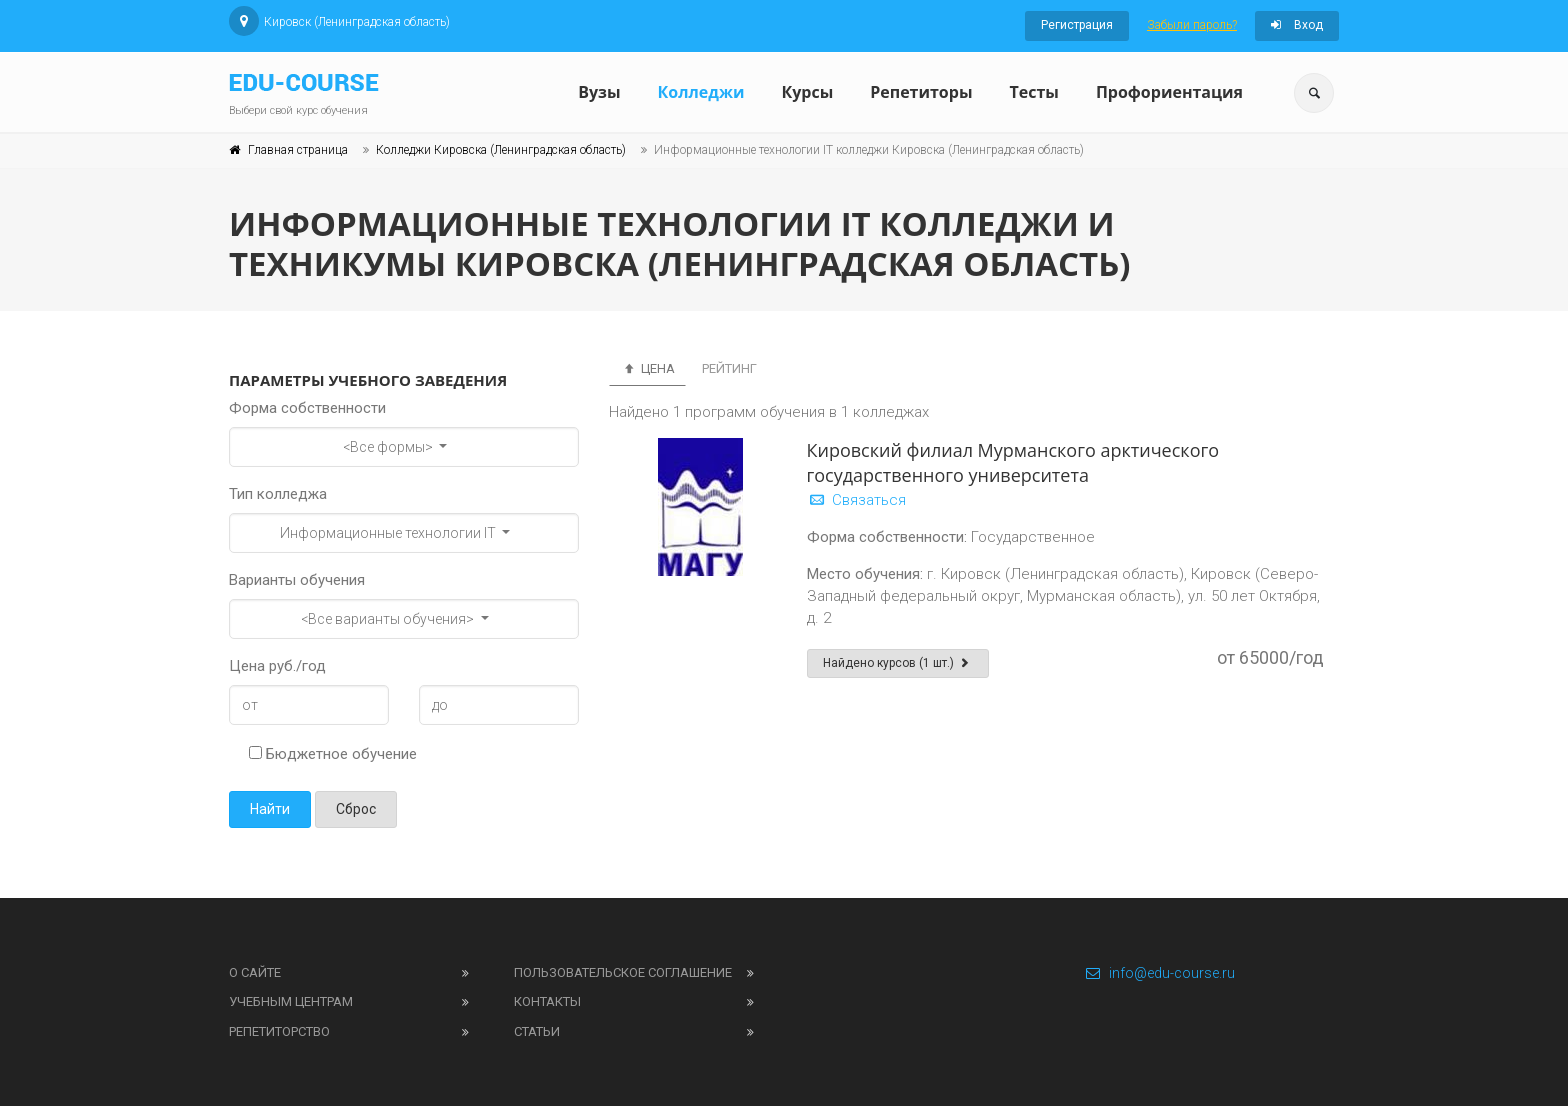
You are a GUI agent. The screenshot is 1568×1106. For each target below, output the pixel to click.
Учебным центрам (291, 1001)
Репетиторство (279, 1031)
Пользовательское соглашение (623, 972)
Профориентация (1169, 92)
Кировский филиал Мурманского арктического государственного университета (1013, 462)
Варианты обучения (297, 580)
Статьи (537, 1031)
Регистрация (1077, 25)
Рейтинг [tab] (729, 368)
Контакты (547, 1001)
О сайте (255, 972)
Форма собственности (307, 408)
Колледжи (701, 92)
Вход (1297, 25)
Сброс (356, 809)
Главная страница (298, 150)
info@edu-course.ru (1159, 973)
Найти (270, 809)
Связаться (856, 500)
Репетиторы (921, 92)
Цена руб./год (277, 666)
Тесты (1033, 92)
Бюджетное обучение (333, 754)
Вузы (599, 92)
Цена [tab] (647, 368)
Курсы (807, 92)
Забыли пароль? (1192, 25)
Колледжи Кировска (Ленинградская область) (501, 150)
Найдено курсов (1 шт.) (898, 663)
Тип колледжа (278, 494)
